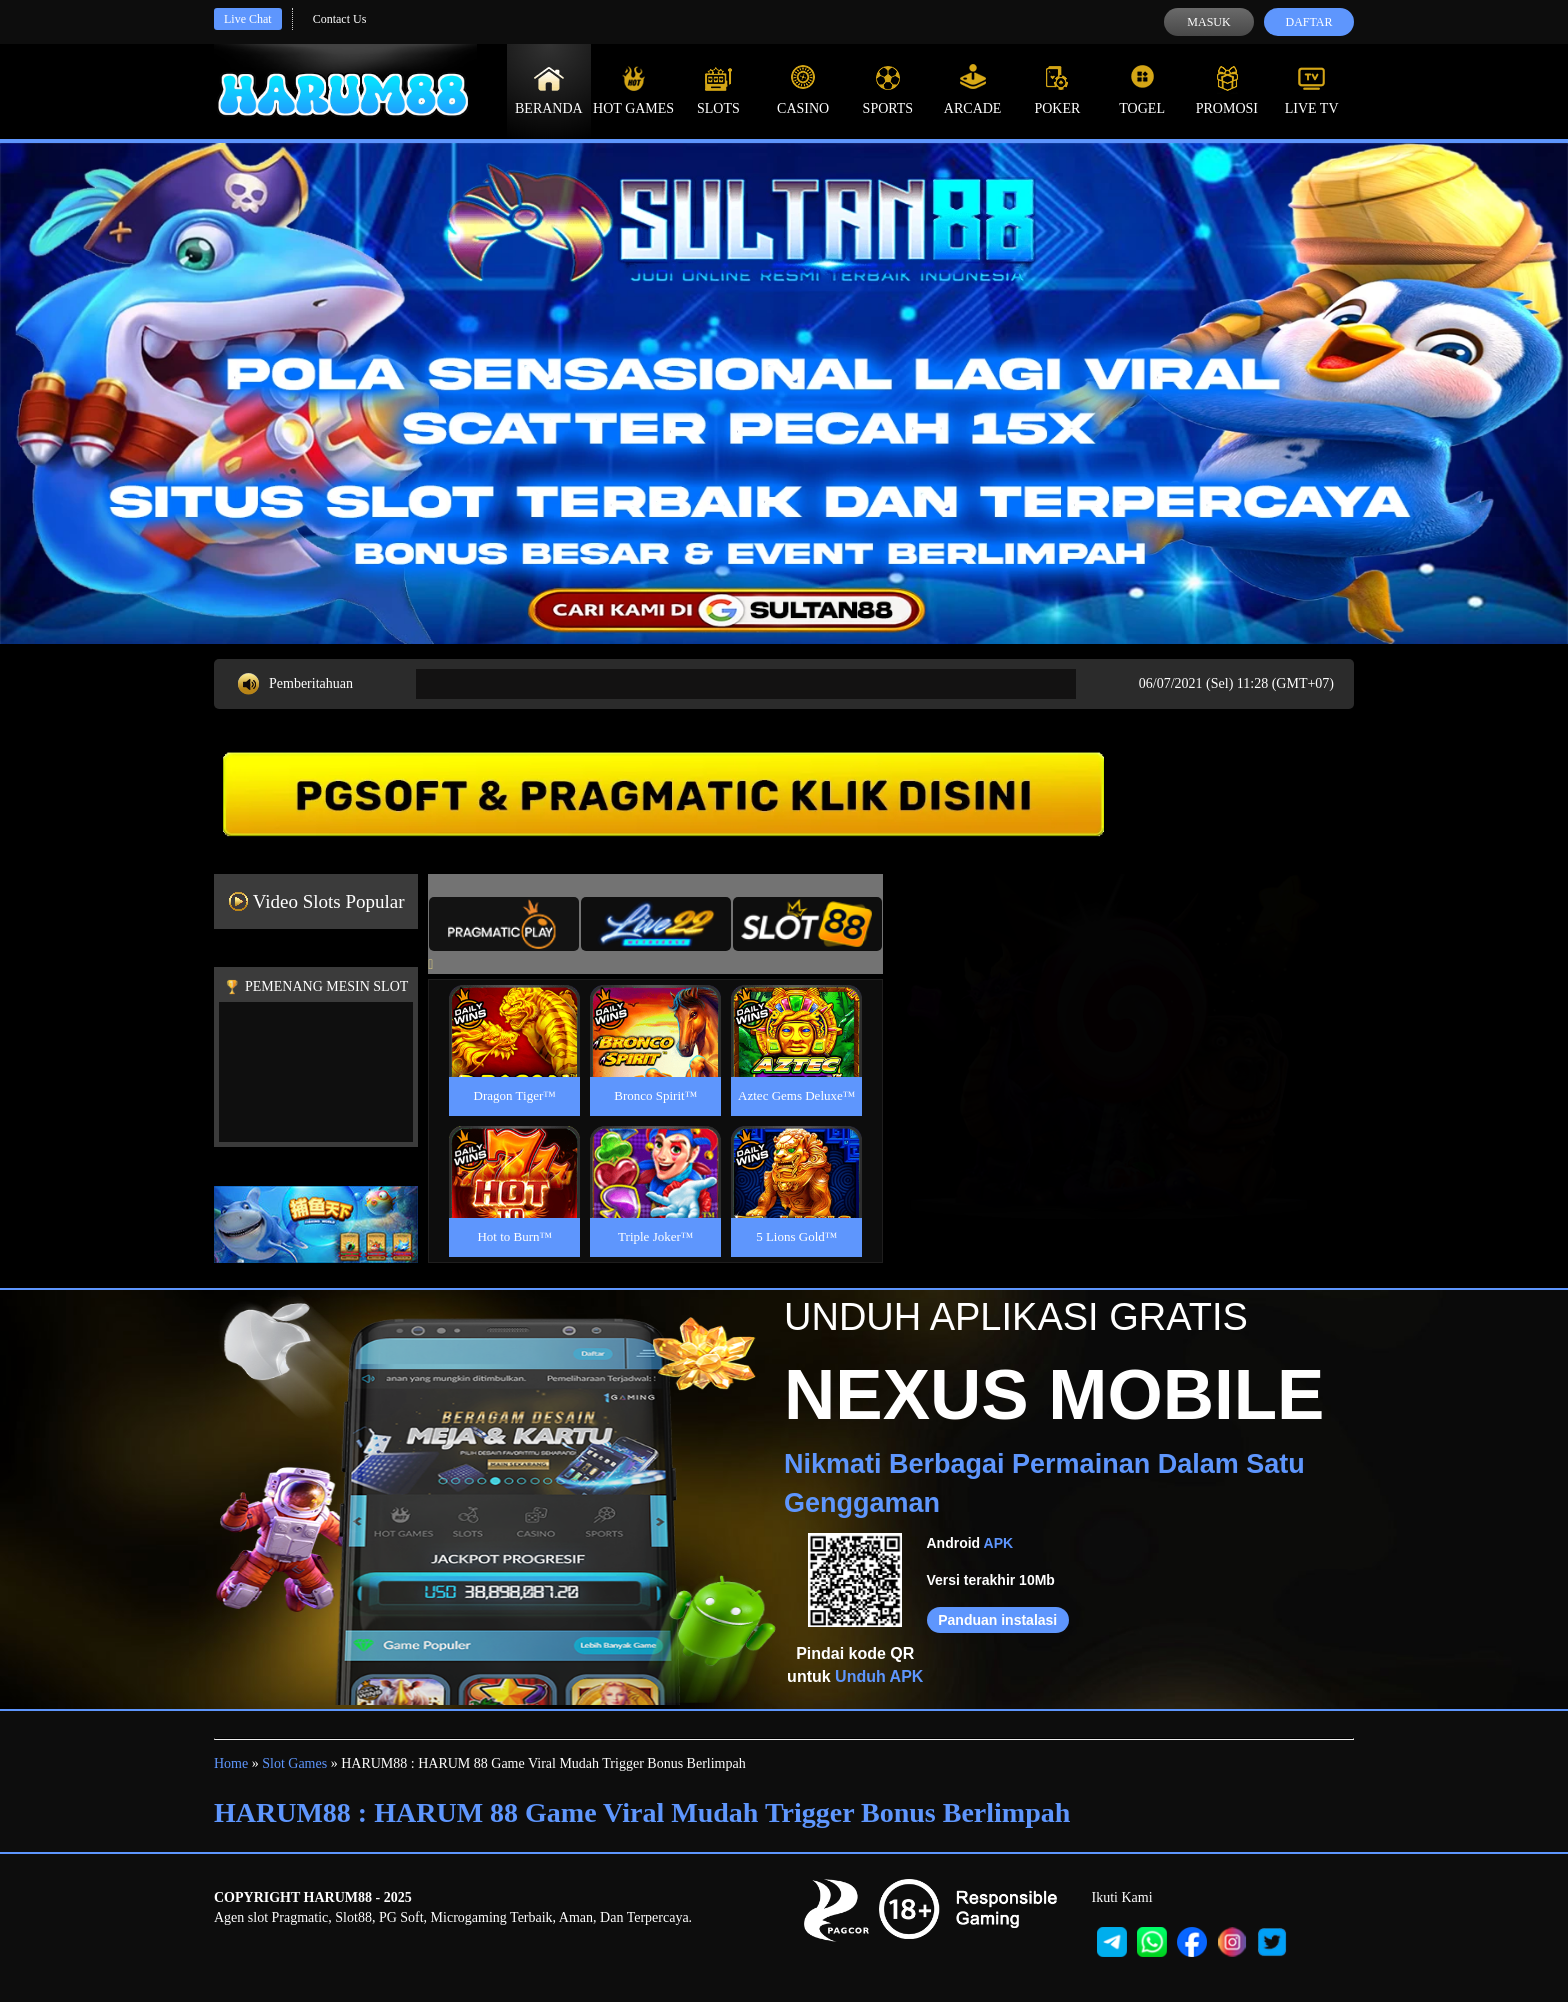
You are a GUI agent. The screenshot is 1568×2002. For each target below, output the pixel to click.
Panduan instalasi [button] (997, 1620)
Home (231, 1763)
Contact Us (340, 19)
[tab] (504, 924)
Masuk (1208, 22)
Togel (1142, 90)
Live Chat (248, 19)
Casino (803, 90)
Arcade (973, 90)
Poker (1057, 90)
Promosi (1227, 90)
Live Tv (1312, 90)
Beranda (549, 90)
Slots (718, 90)
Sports (888, 90)
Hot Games (633, 90)
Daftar (1308, 22)
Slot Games (294, 1763)
